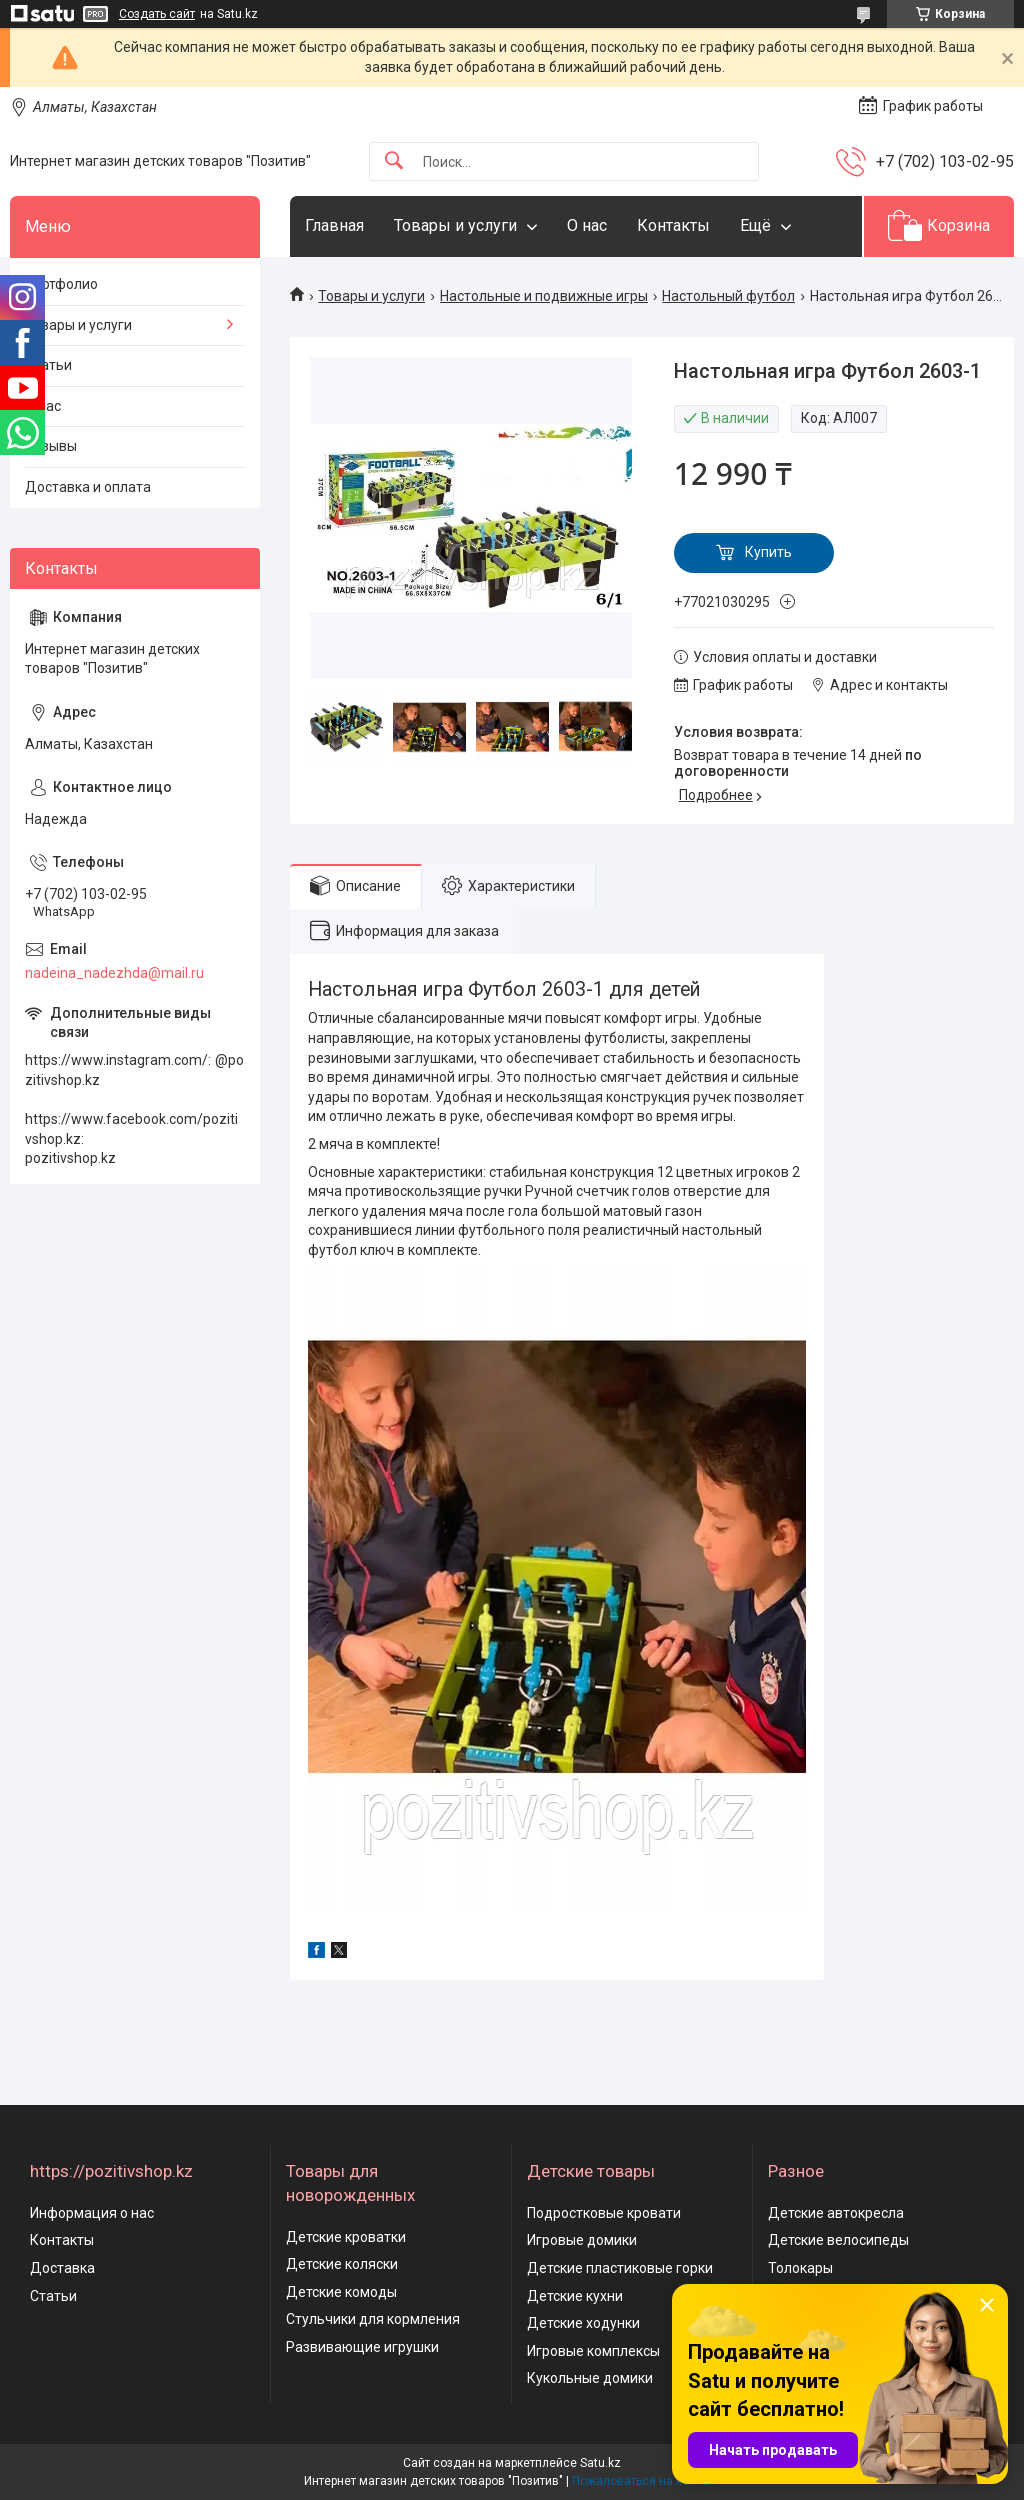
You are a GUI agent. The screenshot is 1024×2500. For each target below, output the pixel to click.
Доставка (62, 2268)
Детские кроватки (346, 2237)
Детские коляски (342, 2264)
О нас (587, 225)
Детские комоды (341, 2292)
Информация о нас (92, 2213)
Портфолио (61, 284)
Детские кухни (575, 2296)
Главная (334, 225)
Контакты (673, 225)
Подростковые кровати (604, 2213)
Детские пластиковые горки (620, 2268)
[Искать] (394, 161)
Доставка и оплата (88, 487)
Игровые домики (582, 2240)
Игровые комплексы (593, 2351)
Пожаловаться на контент (646, 2481)
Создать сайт (157, 14)
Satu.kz (600, 2463)
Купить (768, 552)
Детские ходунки (583, 2323)
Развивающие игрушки (362, 2347)
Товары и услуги (455, 225)
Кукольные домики (590, 2378)
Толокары (800, 2268)
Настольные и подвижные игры (544, 296)
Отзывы (51, 446)
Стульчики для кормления (373, 2319)
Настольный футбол (728, 296)
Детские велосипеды (838, 2240)
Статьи (48, 365)
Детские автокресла (836, 2213)
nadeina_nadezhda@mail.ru (114, 973)
